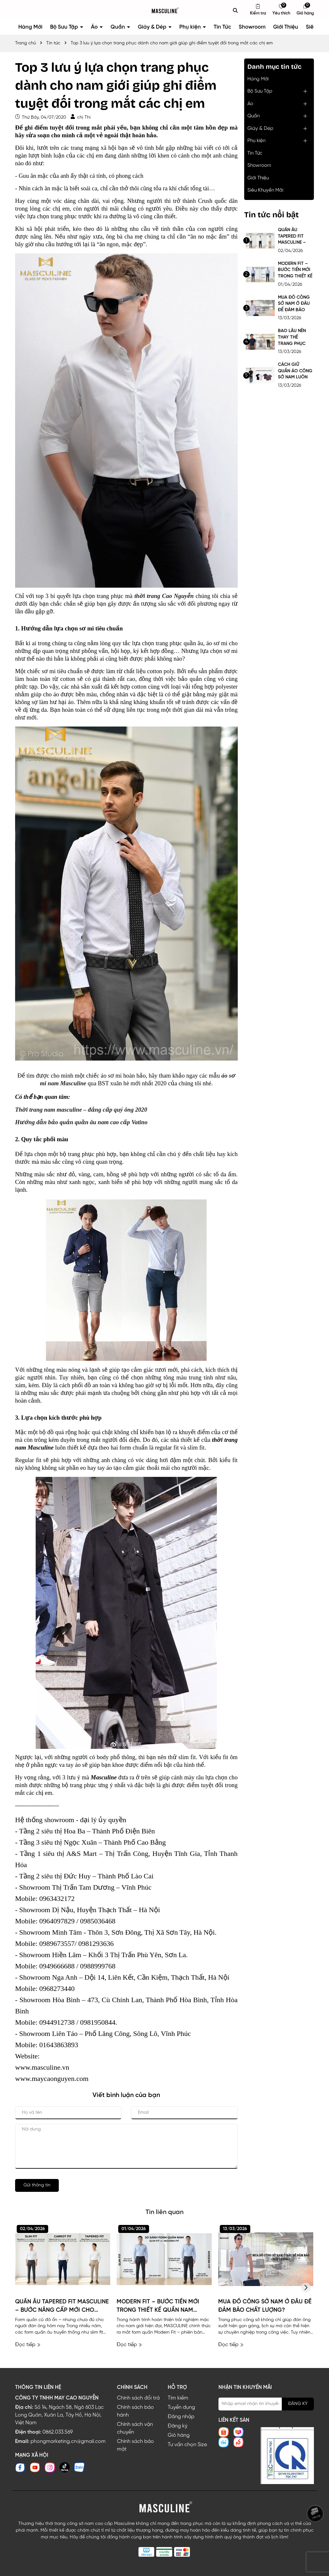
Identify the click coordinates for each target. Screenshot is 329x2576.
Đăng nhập (181, 2416)
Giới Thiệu (285, 27)
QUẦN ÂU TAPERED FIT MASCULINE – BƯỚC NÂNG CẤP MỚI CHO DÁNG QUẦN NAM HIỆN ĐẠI (292, 237)
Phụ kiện (190, 27)
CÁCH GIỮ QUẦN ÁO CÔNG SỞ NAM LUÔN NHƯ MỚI (295, 371)
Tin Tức (222, 27)
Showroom (252, 27)
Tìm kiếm (178, 2398)
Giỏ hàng (179, 2435)
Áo (95, 27)
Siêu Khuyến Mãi (265, 190)
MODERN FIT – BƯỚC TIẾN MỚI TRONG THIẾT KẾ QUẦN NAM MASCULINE (295, 270)
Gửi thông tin (36, 2185)
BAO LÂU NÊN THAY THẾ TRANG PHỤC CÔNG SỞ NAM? (295, 338)
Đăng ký (177, 2426)
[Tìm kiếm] (235, 10)
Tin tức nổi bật (271, 214)
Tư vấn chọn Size (187, 2444)
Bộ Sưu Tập (64, 27)
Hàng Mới (30, 27)
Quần (118, 27)
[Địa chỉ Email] (266, 2404)
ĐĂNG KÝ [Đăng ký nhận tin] (297, 2403)
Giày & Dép (153, 27)
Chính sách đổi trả (138, 2398)
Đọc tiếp (27, 2344)
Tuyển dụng (181, 2407)
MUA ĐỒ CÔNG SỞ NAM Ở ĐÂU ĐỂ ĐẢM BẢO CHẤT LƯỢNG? (294, 304)
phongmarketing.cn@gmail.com (68, 2441)
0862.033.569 (57, 2432)
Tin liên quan (164, 2212)
